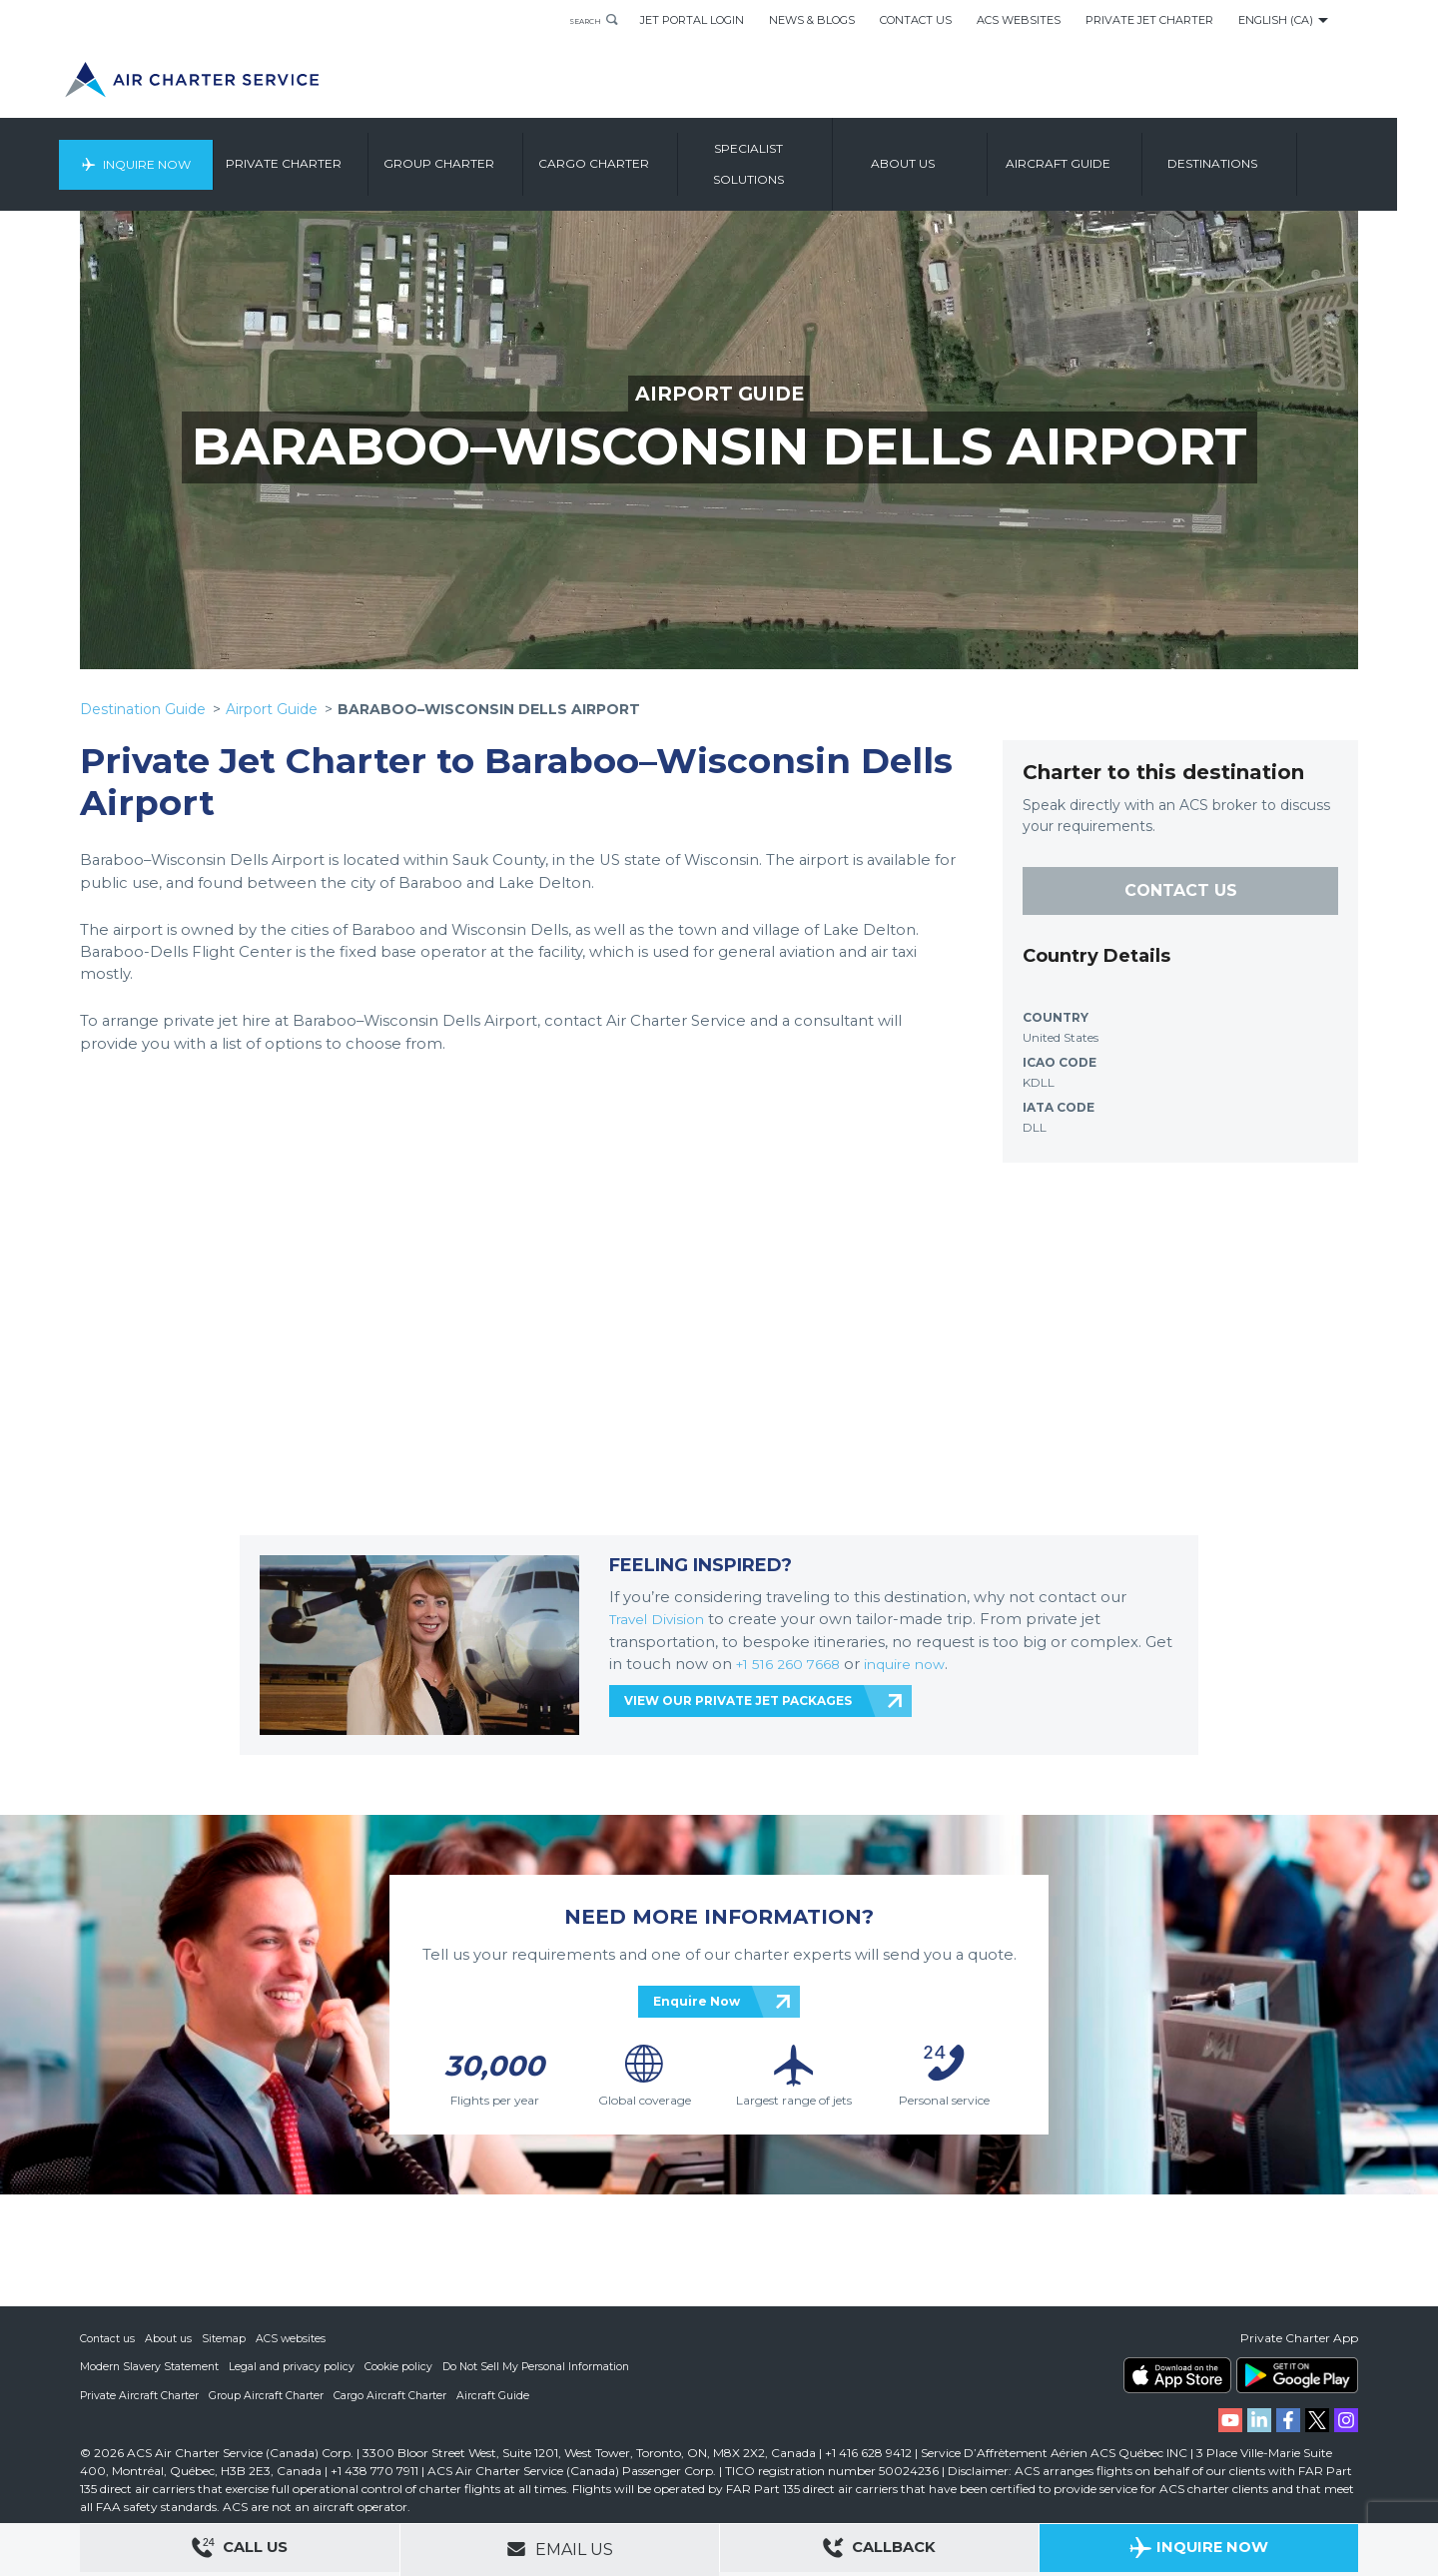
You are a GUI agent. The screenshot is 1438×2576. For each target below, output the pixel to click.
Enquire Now (696, 2001)
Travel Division (661, 1619)
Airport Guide (272, 709)
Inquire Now (188, 154)
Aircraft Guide (1106, 154)
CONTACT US (1180, 890)
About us (951, 154)
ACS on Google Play (1297, 2376)
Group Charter (486, 154)
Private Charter (331, 154)
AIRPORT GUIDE (719, 394)
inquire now (919, 1664)
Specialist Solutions (796, 154)
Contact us (108, 2339)
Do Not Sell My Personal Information (542, 2367)
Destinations (1260, 154)
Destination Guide (143, 709)
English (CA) (1275, 20)
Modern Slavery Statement (150, 2367)
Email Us (559, 2549)
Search (575, 20)
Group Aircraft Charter (269, 2395)
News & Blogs (812, 20)
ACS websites (292, 2339)
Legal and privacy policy (294, 2367)
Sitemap (225, 2339)
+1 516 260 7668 (795, 1664)
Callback (880, 2550)
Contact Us (916, 20)
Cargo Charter (641, 154)
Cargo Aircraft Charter (393, 2395)
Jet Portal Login (692, 20)
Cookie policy (401, 2367)
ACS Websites (1019, 20)
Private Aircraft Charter (140, 2395)
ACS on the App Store (1177, 2376)
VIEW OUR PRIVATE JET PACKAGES (738, 1700)
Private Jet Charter (1149, 20)
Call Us (240, 2550)
